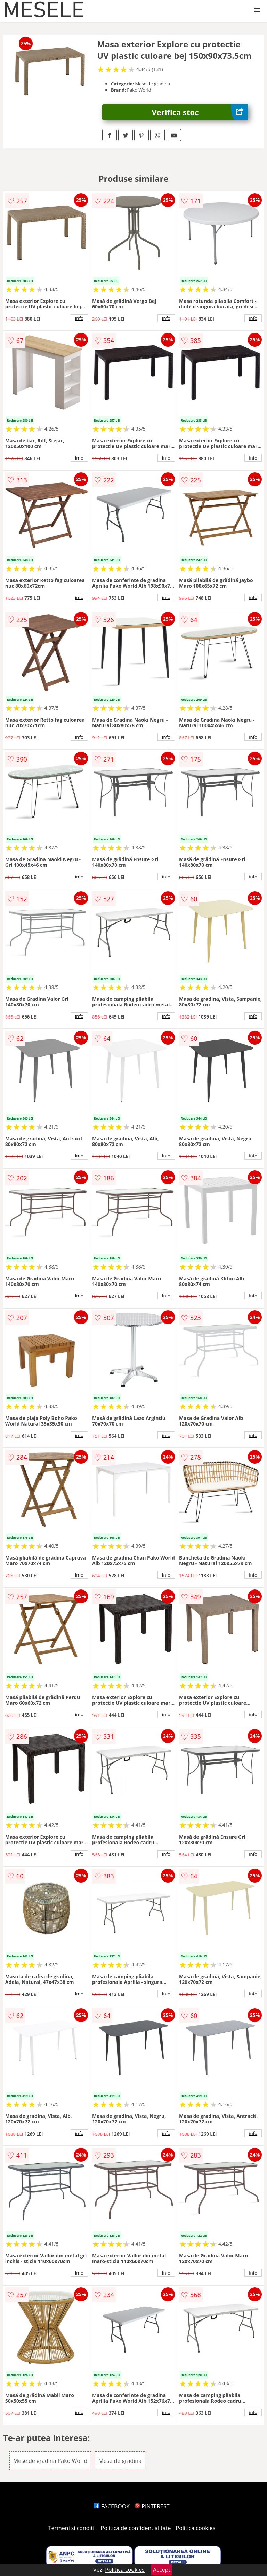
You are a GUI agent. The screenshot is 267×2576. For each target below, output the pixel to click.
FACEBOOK (112, 2506)
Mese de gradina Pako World (50, 2461)
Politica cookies (196, 2528)
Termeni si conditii (72, 2528)
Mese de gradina (119, 2461)
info (79, 318)
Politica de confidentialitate (136, 2528)
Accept (161, 2570)
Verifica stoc (200, 112)
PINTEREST (152, 2506)
